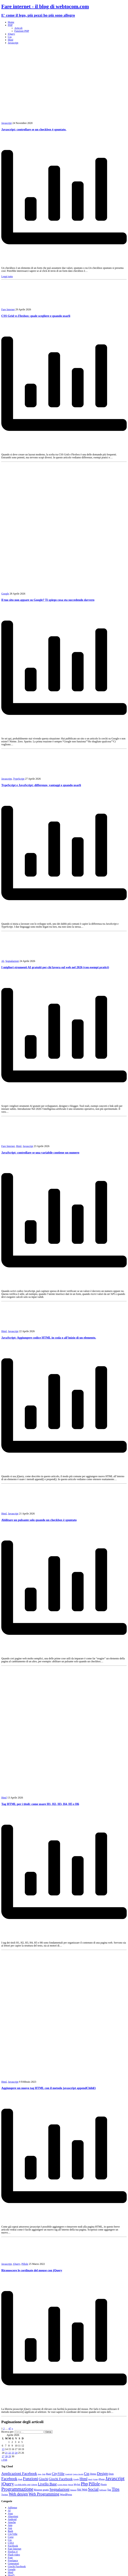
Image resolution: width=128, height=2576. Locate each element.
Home (11, 22)
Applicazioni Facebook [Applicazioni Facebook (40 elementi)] (19, 2473)
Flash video (14, 2554)
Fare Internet (8, 309)
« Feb (4, 2459)
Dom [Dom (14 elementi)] (111, 2473)
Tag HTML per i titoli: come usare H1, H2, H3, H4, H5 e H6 (40, 1804)
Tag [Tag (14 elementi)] (109, 2489)
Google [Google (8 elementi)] (76, 2479)
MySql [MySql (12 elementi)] (77, 2484)
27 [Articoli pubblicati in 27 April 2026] (3, 2456)
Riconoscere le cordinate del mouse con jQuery (31, 2270)
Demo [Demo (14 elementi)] (93, 2473)
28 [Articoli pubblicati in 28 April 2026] (6, 2456)
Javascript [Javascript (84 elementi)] (114, 2478)
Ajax (10, 2513)
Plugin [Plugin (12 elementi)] (103, 2484)
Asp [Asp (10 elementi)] (43, 2474)
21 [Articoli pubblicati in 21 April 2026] (6, 2452)
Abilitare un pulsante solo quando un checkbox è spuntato (39, 1520)
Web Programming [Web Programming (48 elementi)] (44, 2494)
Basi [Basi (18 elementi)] (48, 2473)
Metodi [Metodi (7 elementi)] (70, 2485)
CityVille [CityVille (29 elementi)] (58, 2474)
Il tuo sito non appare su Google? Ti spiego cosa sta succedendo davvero (47, 600)
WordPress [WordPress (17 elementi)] (66, 2494)
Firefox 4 (12, 2551)
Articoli (18, 28)
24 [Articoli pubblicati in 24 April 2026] (16, 2452)
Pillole (24, 2264)
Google (5, 593)
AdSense (12, 2507)
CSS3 (11, 2542)
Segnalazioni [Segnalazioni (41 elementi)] (59, 2489)
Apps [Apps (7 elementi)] (39, 2474)
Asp (10, 2528)
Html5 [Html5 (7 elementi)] (90, 2479)
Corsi (11, 2537)
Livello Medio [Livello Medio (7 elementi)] (62, 2485)
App (10, 2525)
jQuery (11, 34)
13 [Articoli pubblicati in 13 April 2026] (3, 2449)
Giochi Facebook (17, 2566)
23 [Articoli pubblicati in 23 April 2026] (13, 2452)
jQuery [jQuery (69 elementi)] (7, 2483)
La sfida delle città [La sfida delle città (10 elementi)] (22, 2484)
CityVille (12, 2534)
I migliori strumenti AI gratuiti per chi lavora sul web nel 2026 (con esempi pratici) (55, 967)
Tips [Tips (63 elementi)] (115, 2489)
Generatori (13, 2563)
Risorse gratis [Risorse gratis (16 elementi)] (41, 2489)
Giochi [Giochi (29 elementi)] (43, 2479)
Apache (12, 2522)
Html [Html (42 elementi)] (84, 2479)
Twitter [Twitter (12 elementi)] (4, 2494)
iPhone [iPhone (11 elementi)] (101, 2479)
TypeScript (18, 778)
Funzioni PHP (21, 31)
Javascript (13, 42)
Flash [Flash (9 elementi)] (20, 2479)
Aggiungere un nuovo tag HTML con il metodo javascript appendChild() (48, 2088)
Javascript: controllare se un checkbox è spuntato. (33, 129)
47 (9, 2428)
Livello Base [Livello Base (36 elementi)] (47, 2484)
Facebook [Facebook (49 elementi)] (9, 2478)
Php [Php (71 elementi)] (84, 2483)
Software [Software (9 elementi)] (103, 2490)
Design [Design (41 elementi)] (102, 2473)
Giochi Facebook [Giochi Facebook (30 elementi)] (61, 2479)
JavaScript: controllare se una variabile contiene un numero (40, 1152)
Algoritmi (13, 2516)
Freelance (13, 2560)
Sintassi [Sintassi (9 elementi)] (73, 2490)
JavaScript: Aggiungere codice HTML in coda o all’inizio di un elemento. (48, 1337)
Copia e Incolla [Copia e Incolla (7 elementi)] (78, 2474)
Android (12, 2519)
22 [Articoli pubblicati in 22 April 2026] (9, 2452)
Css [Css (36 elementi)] (86, 2474)
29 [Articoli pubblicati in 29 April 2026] (9, 2456)
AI (2, 961)
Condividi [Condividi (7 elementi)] (68, 2474)
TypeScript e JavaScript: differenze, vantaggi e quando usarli (41, 785)
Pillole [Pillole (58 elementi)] (94, 2483)
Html (10, 39)
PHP (10, 25)
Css (10, 36)
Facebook (13, 2545)
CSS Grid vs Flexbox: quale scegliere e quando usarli (35, 316)
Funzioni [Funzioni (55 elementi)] (30, 2478)
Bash (10, 2531)
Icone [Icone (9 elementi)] (95, 2479)
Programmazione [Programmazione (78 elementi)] (17, 2489)
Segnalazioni (12, 961)
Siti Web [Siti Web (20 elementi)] (82, 2489)
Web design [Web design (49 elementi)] (18, 2494)
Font (10, 2557)
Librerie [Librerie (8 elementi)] (34, 2485)
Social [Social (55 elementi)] (93, 2489)
